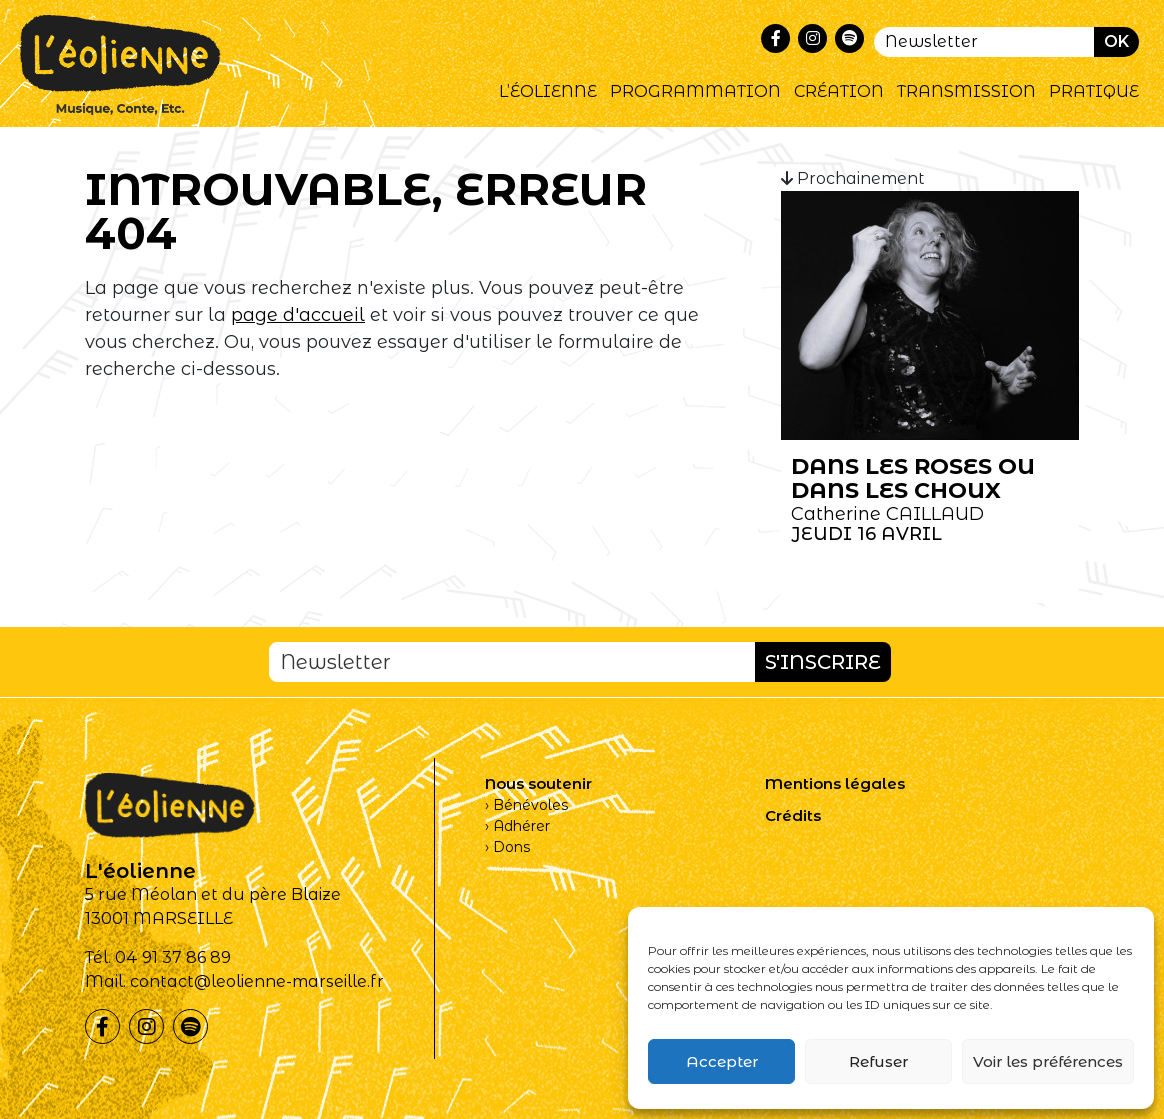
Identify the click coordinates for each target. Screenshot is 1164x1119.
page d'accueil (298, 315)
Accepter (722, 1061)
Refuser (878, 1061)
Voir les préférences (1048, 1061)
